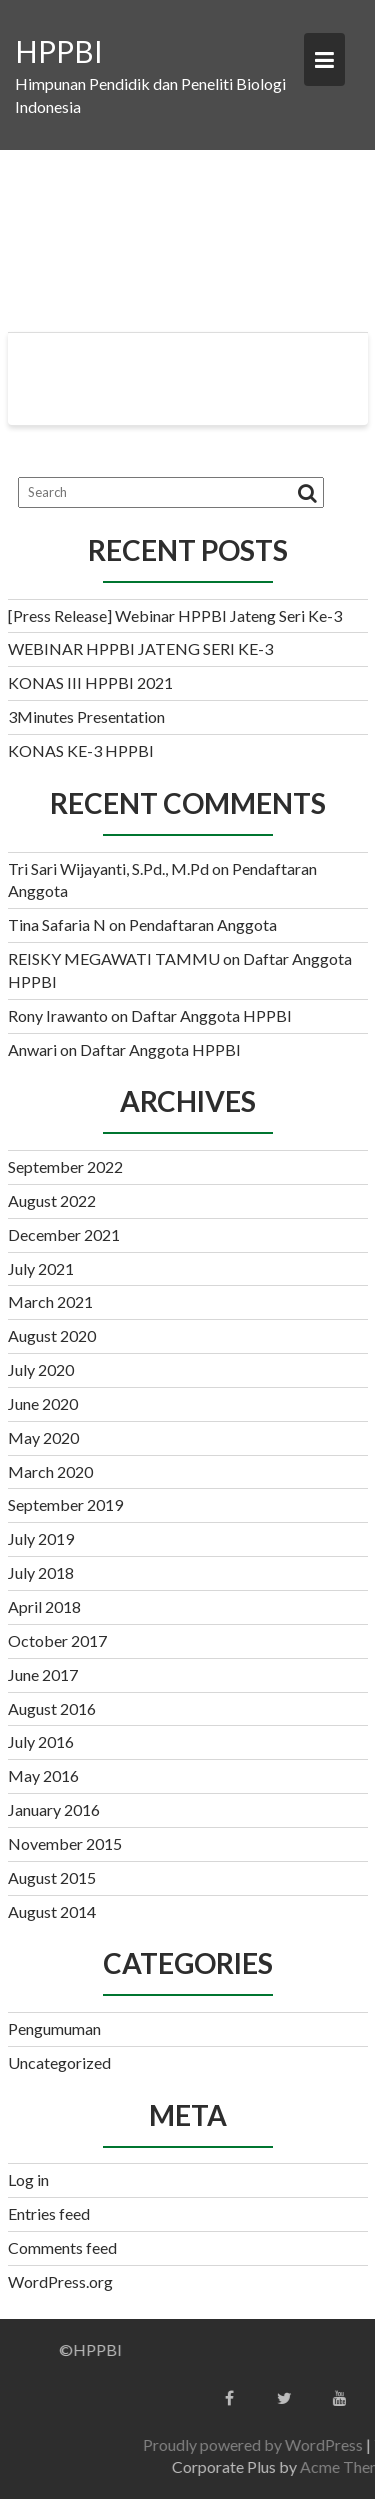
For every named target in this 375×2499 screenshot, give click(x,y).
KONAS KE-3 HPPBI (81, 750)
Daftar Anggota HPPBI (211, 1015)
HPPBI (59, 51)
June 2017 (43, 1674)
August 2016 (52, 1708)
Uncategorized (59, 2062)
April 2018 (44, 1606)
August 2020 (52, 1335)
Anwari (32, 1049)
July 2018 (41, 1572)
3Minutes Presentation (86, 716)
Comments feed (62, 2247)
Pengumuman (54, 2028)
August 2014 (52, 1911)
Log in (28, 2179)
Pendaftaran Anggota (203, 924)
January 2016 (54, 1809)
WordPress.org (60, 2281)
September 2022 (65, 1166)
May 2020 (43, 1437)
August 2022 (52, 1200)
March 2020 (50, 1471)
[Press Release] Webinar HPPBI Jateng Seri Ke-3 (175, 615)
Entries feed (49, 2213)
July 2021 (41, 1268)
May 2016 (43, 1775)
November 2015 (65, 1843)
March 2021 (50, 1301)
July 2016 (41, 1741)
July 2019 (41, 1538)
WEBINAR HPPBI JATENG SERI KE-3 (140, 648)
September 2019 (65, 1504)
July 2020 (41, 1369)
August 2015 (52, 1877)
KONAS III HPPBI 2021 (90, 682)
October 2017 (57, 1640)
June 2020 (43, 1403)
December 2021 (64, 1234)
